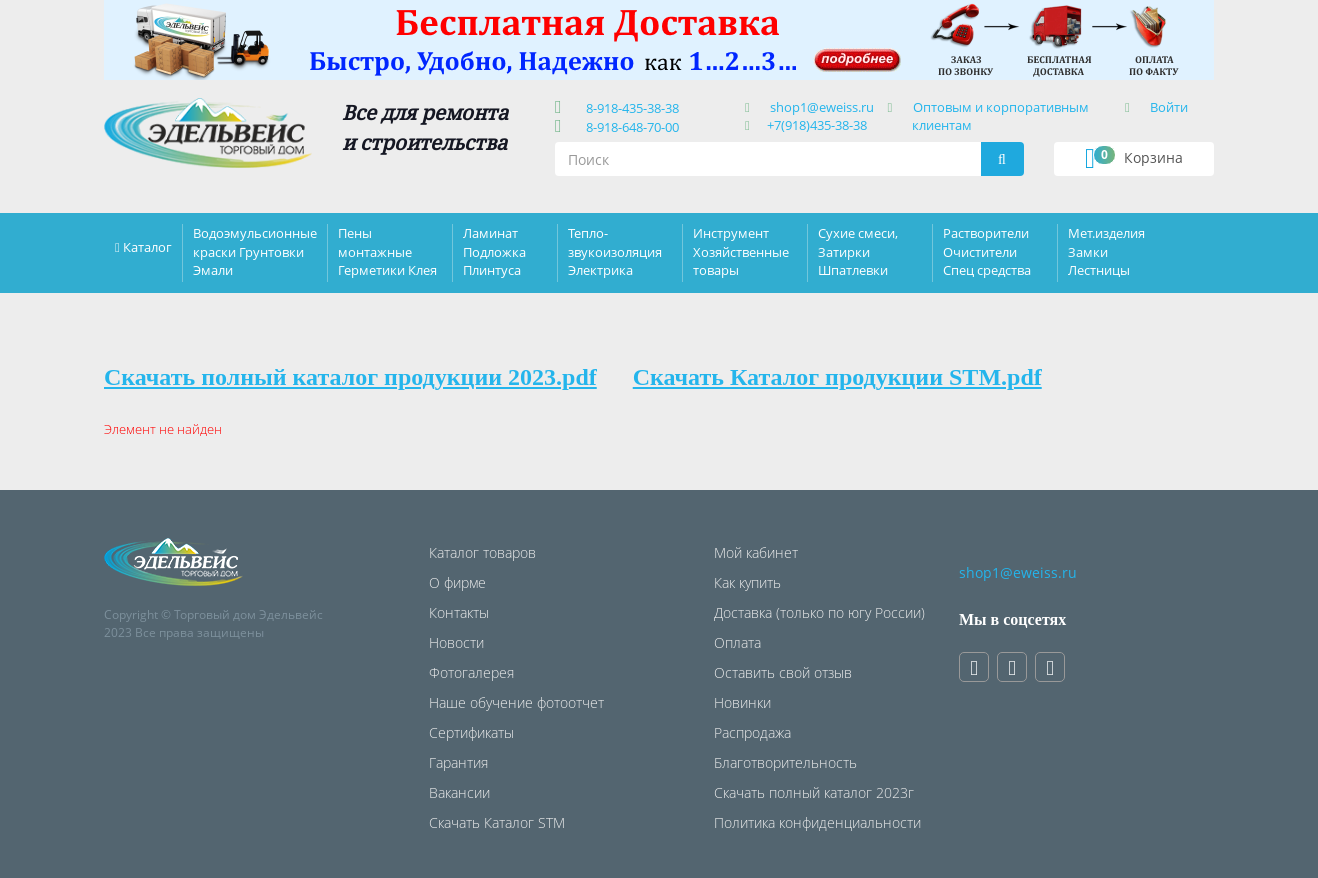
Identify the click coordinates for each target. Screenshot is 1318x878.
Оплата (737, 642)
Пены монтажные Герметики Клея (387, 251)
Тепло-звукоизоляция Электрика (615, 251)
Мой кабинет (756, 552)
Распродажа (752, 732)
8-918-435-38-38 (629, 108)
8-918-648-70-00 (629, 127)
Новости (456, 642)
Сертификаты (471, 732)
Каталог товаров (482, 552)
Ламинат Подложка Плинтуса (494, 251)
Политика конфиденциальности (817, 822)
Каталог (147, 247)
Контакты (459, 612)
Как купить (747, 582)
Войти (1169, 107)
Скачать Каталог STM (497, 822)
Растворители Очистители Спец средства (987, 251)
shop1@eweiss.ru (822, 107)
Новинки (742, 702)
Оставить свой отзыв (783, 672)
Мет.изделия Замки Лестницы (1106, 251)
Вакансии (459, 792)
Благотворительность (785, 762)
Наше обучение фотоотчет (516, 702)
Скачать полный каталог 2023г (814, 792)
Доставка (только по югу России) (819, 612)
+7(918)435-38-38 (817, 125)
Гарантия (458, 762)
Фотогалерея (471, 672)
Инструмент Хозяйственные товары (741, 251)
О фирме (457, 582)
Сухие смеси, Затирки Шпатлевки (858, 251)
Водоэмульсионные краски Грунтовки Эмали (255, 251)
